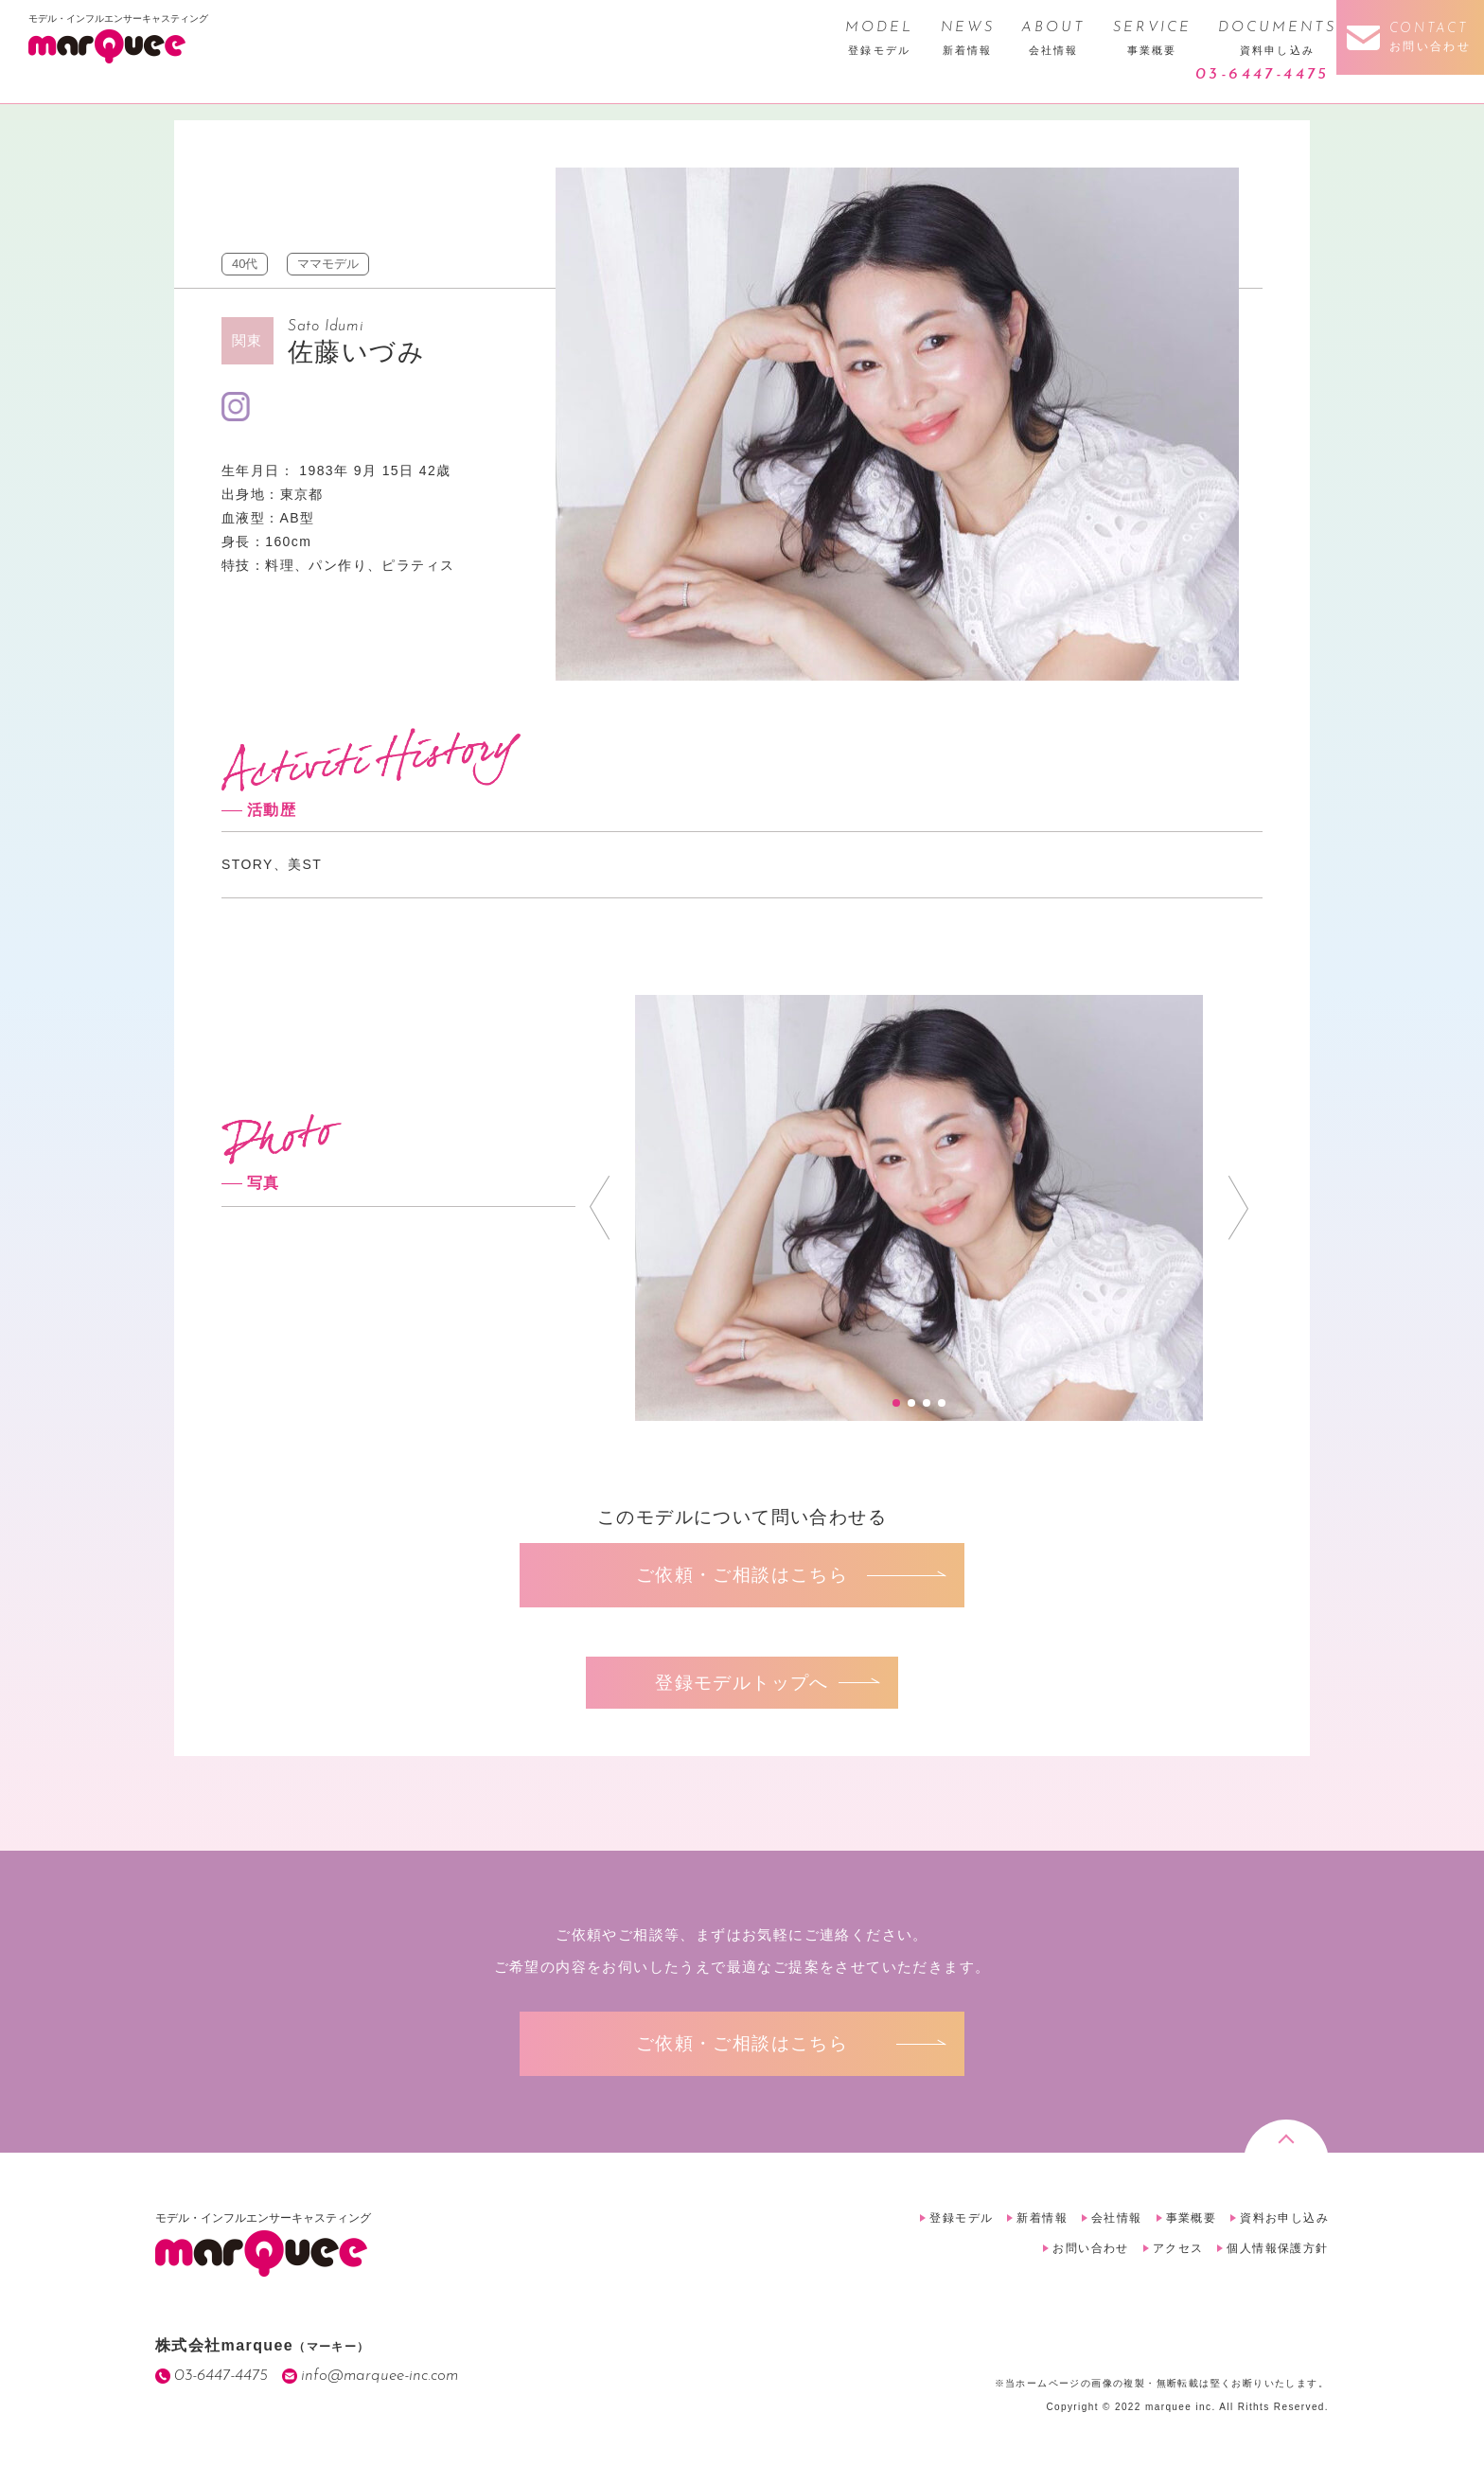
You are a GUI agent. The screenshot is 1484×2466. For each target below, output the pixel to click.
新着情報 (1042, 2218)
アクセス (1178, 2248)
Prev (600, 1208)
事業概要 (1191, 2218)
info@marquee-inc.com (379, 2376)
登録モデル (961, 2218)
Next (1238, 1208)
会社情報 (1116, 2218)
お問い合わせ (1090, 2248)
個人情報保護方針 (1277, 2248)
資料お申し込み (1284, 2218)
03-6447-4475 (1262, 74)
